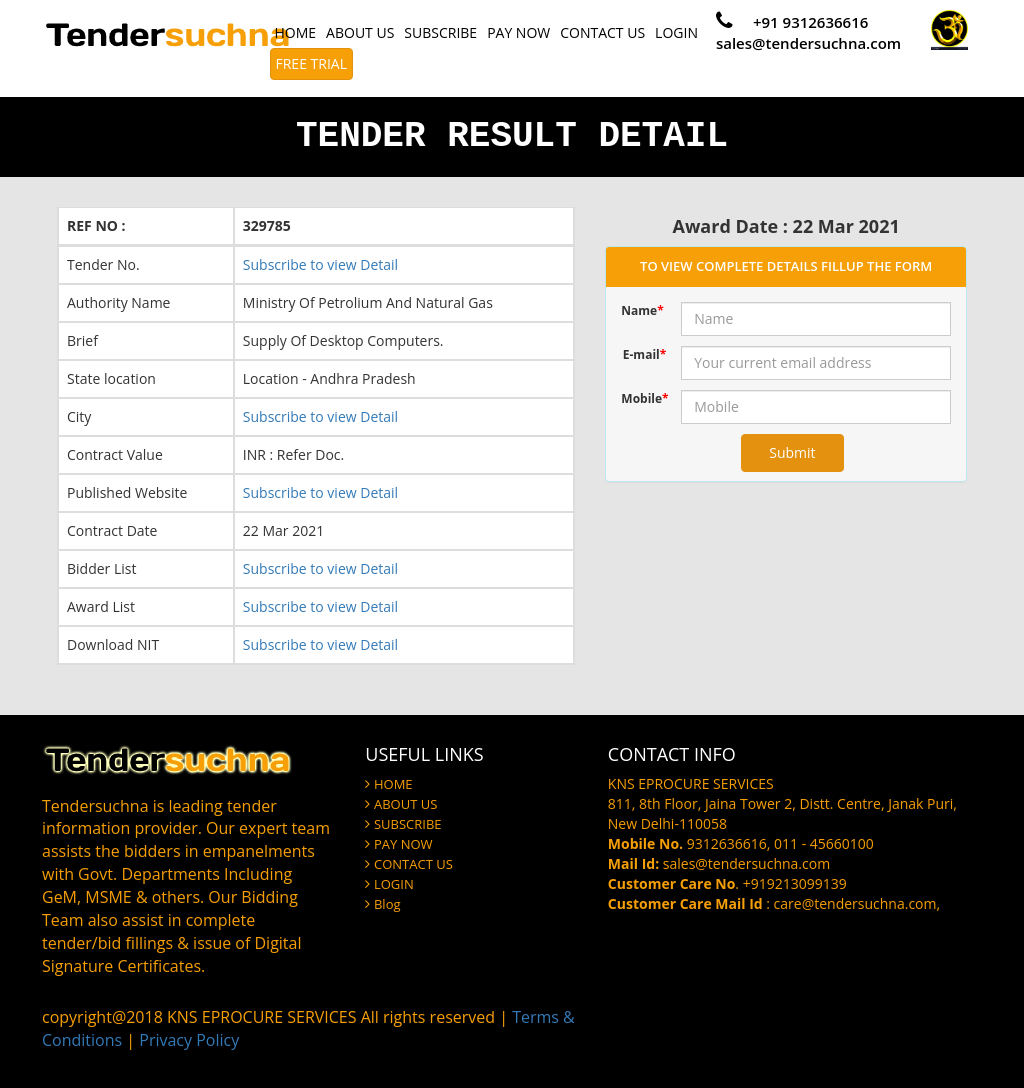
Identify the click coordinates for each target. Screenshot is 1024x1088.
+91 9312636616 (810, 22)
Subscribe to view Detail (320, 264)
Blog (387, 904)
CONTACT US (602, 32)
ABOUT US (360, 32)
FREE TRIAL (311, 63)
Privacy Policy (189, 1040)
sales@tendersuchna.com (808, 43)
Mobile (643, 398)
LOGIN (676, 32)
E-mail (644, 354)
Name (642, 310)
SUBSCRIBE (440, 32)
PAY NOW (518, 32)
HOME (296, 32)
